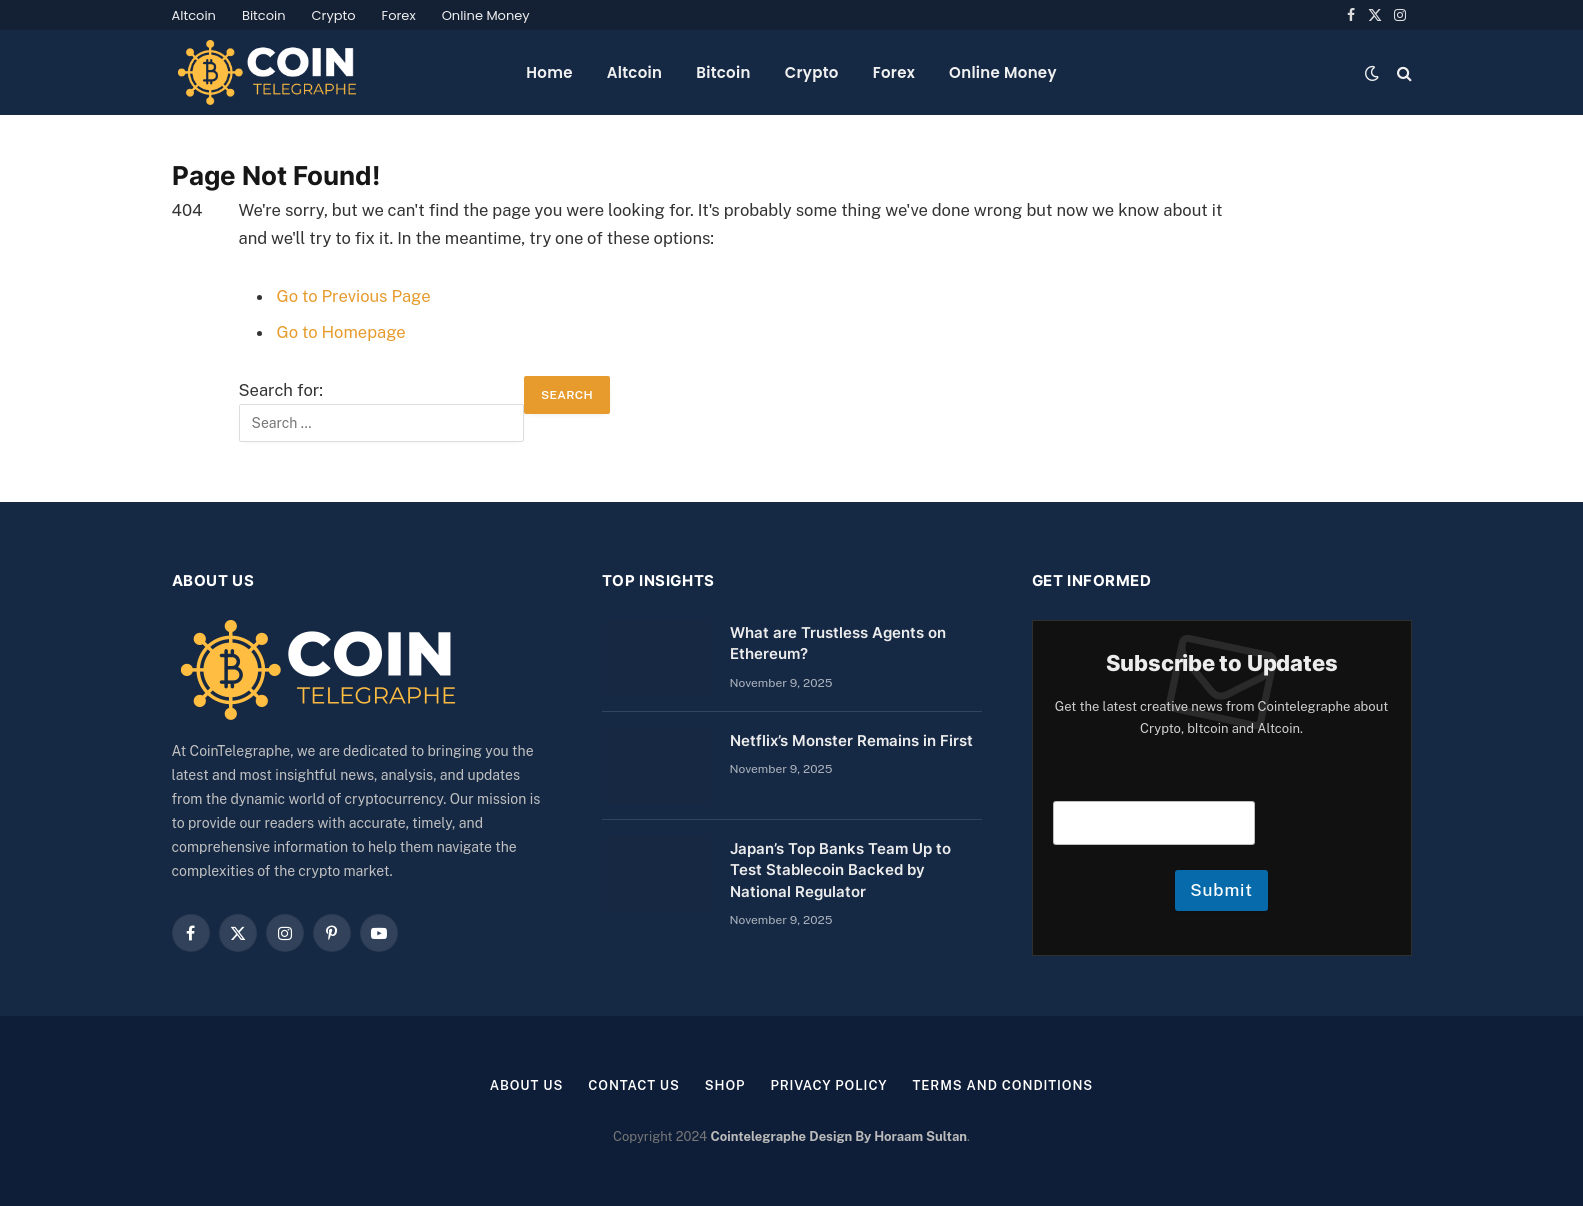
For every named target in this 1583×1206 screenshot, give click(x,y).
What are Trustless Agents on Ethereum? (838, 643)
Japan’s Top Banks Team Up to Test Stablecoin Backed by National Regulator (840, 870)
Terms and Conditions (1002, 1085)
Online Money (486, 15)
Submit (1221, 890)
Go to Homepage (341, 332)
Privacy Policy (828, 1085)
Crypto (334, 15)
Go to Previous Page (354, 296)
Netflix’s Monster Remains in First (851, 740)
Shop (725, 1085)
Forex (399, 15)
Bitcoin (264, 15)
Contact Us (634, 1085)
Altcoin (194, 15)
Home (549, 72)
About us (526, 1085)
